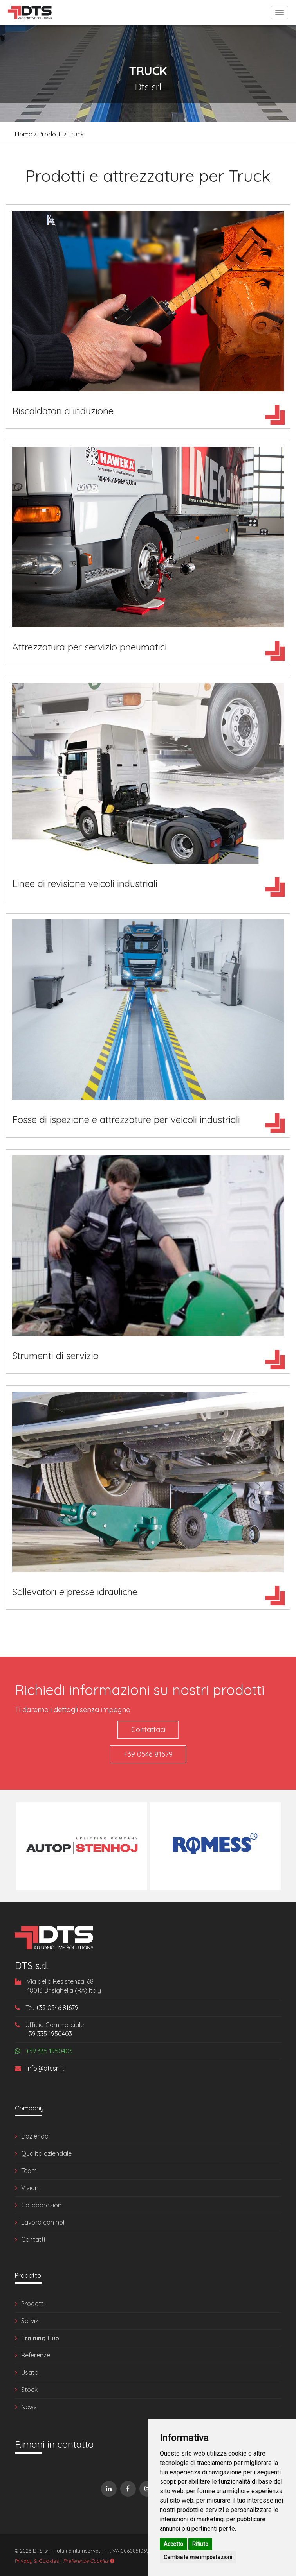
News (29, 2405)
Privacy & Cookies (37, 2559)
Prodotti (50, 134)
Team (29, 2169)
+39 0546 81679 (148, 1753)
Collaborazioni (42, 2203)
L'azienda (35, 2135)
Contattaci (148, 1729)
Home (23, 134)
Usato (29, 2371)
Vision (29, 2186)
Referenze (35, 2353)
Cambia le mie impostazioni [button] (198, 2557)
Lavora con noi (42, 2221)
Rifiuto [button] (200, 2544)
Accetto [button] (173, 2544)
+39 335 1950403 (48, 2032)
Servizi (30, 2319)
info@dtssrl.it (39, 2067)
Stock (29, 2388)
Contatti (33, 2238)
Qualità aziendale (46, 2152)
